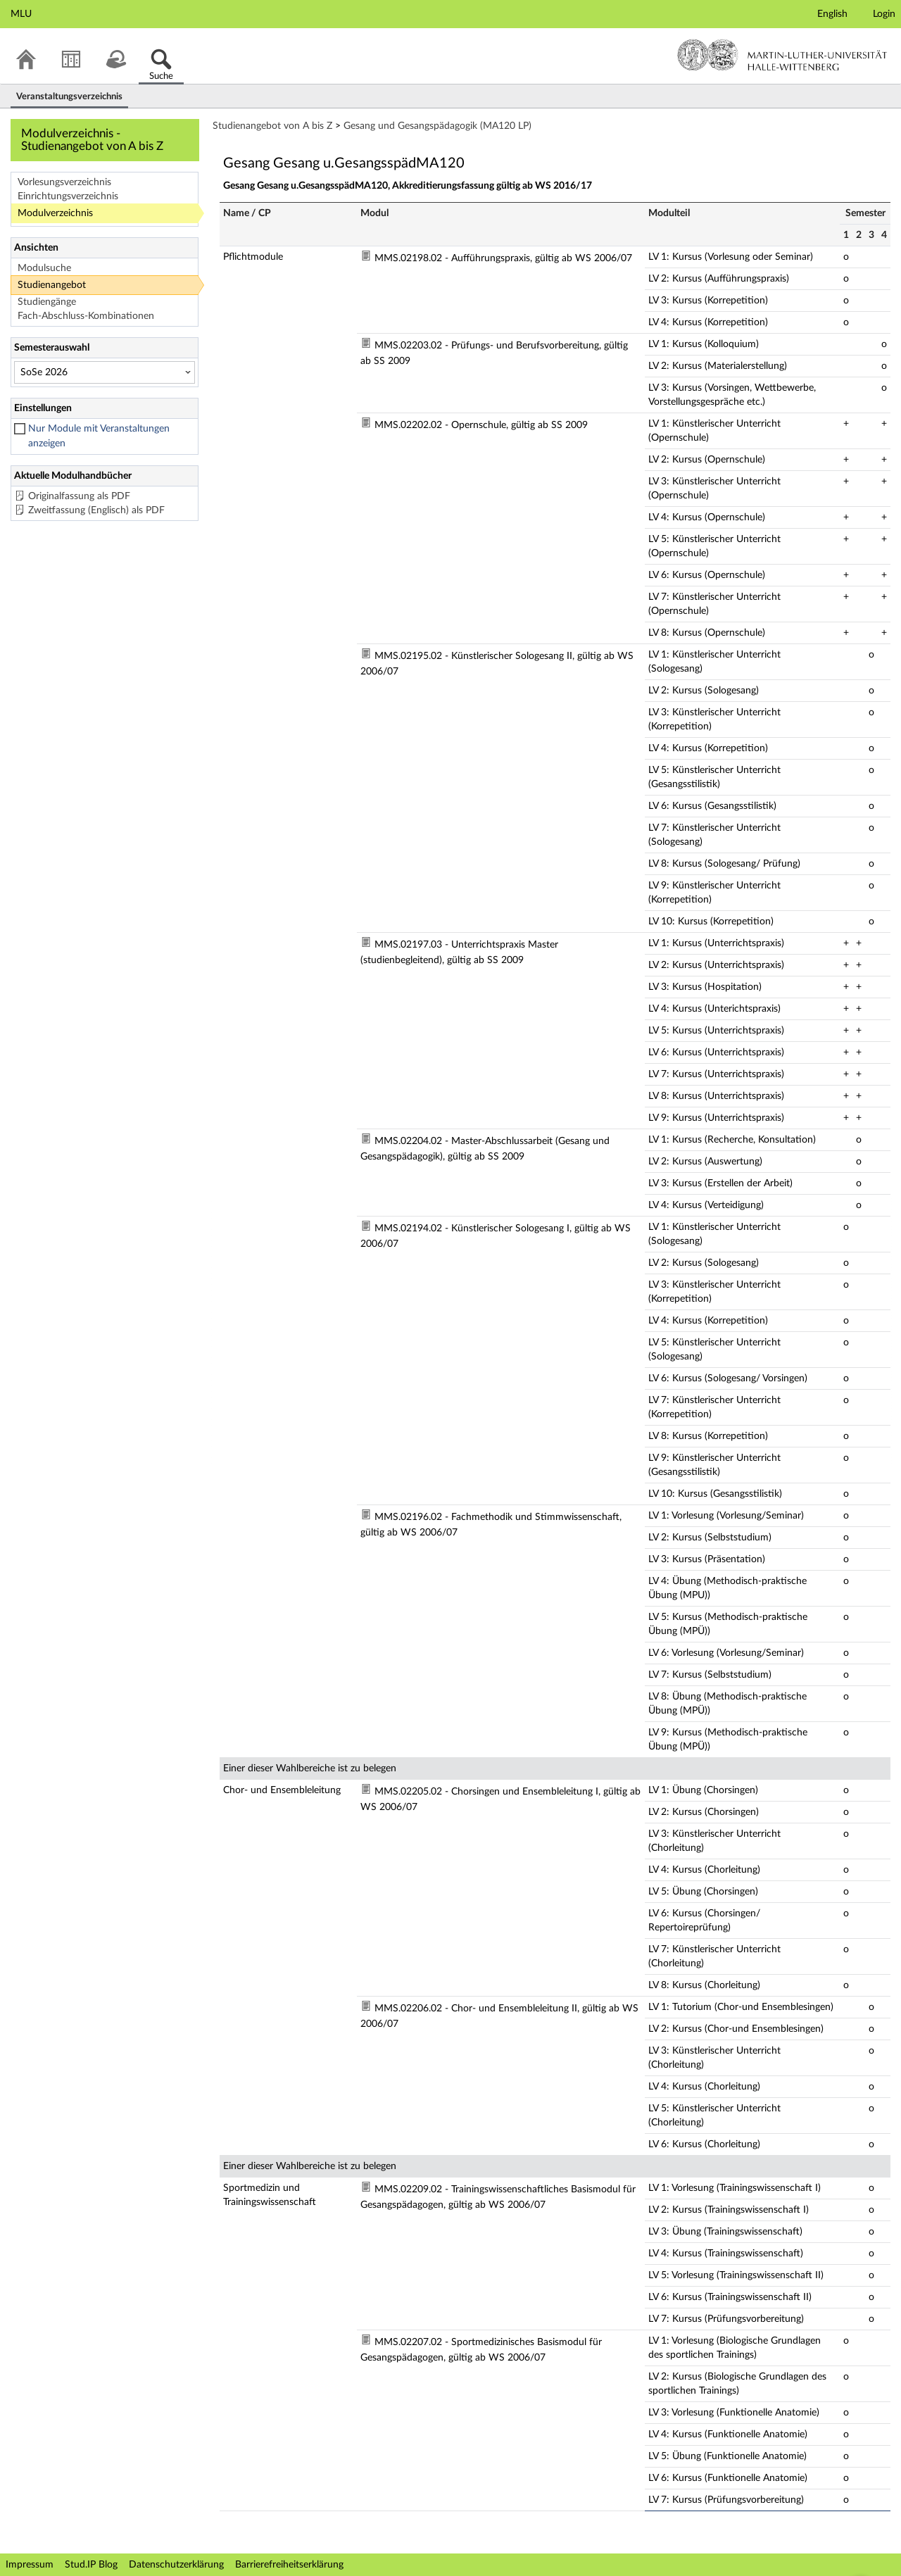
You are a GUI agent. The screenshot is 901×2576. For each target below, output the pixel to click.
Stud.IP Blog (91, 2565)
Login (884, 14)
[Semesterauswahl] (104, 372)
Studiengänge (47, 302)
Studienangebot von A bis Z (272, 126)
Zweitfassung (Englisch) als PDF (96, 510)
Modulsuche (44, 268)
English (832, 14)
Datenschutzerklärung (176, 2565)
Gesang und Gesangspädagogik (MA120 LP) (437, 126)
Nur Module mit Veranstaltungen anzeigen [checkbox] (99, 436)
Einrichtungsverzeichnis (68, 196)
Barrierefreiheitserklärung (289, 2565)
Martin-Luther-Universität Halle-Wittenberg (782, 55)
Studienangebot (52, 285)
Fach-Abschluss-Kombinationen (86, 316)
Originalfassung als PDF (79, 496)
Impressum (29, 2565)
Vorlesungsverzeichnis (64, 182)
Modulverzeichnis (55, 213)
